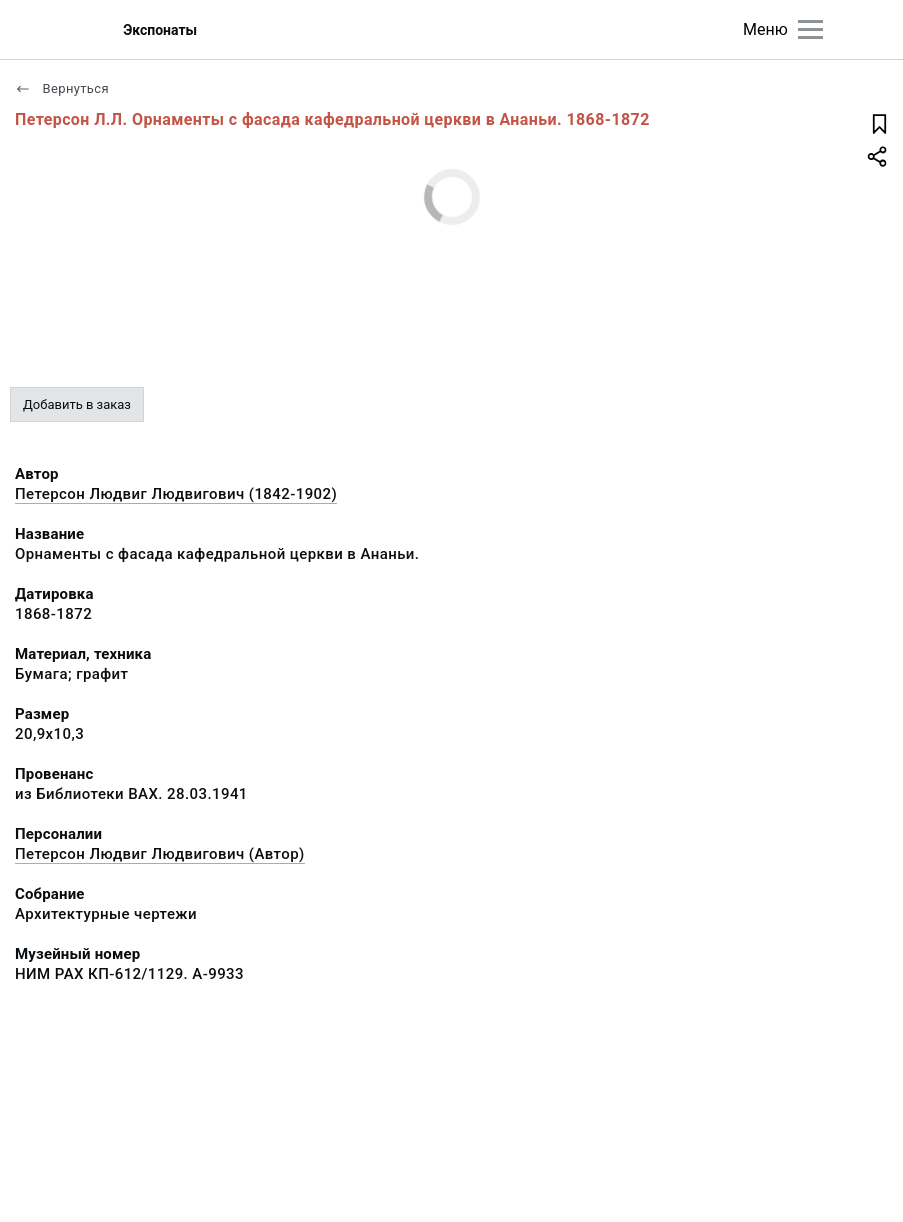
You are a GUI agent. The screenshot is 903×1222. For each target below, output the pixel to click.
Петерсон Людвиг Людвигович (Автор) (160, 854)
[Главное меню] (810, 29)
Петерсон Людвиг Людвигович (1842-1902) (176, 494)
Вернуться (62, 88)
